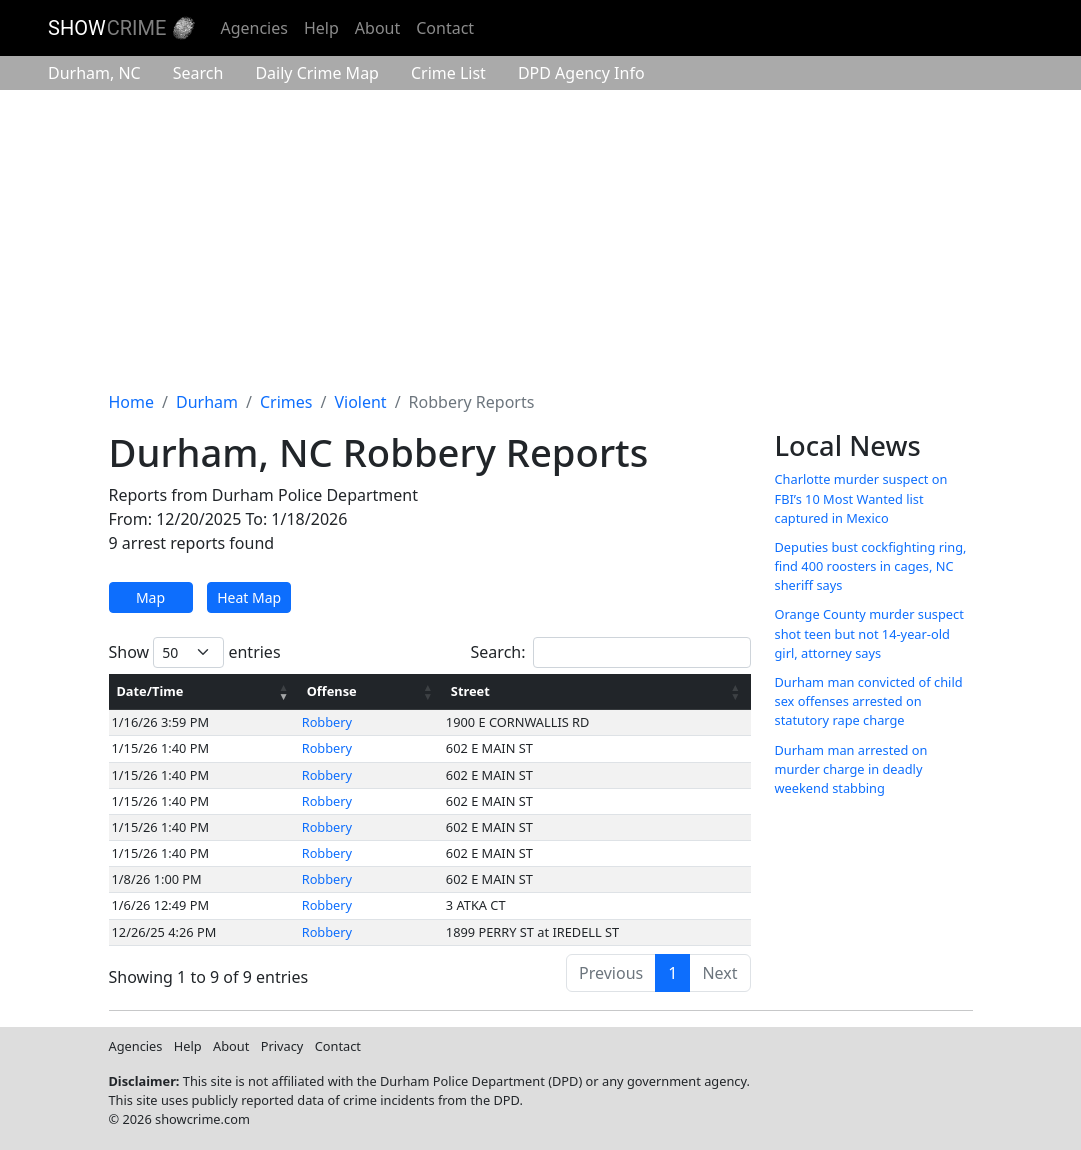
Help (321, 28)
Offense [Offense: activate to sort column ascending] (332, 691)
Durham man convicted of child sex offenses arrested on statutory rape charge (869, 701)
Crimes (286, 402)
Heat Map (249, 597)
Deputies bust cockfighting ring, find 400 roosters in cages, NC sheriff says (871, 566)
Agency (581, 73)
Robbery (327, 722)
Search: (611, 652)
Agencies (253, 28)
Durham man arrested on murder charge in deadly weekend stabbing (851, 769)
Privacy (282, 1046)
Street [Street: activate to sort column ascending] (470, 691)
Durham (94, 73)
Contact (445, 28)
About (377, 28)
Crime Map (317, 73)
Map (150, 597)
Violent (360, 402)
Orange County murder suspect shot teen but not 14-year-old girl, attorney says (869, 633)
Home (132, 402)
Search (198, 73)
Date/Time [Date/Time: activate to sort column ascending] (150, 691)
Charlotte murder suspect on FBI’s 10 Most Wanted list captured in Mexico (861, 498)
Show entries (195, 652)
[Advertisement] (540, 240)
